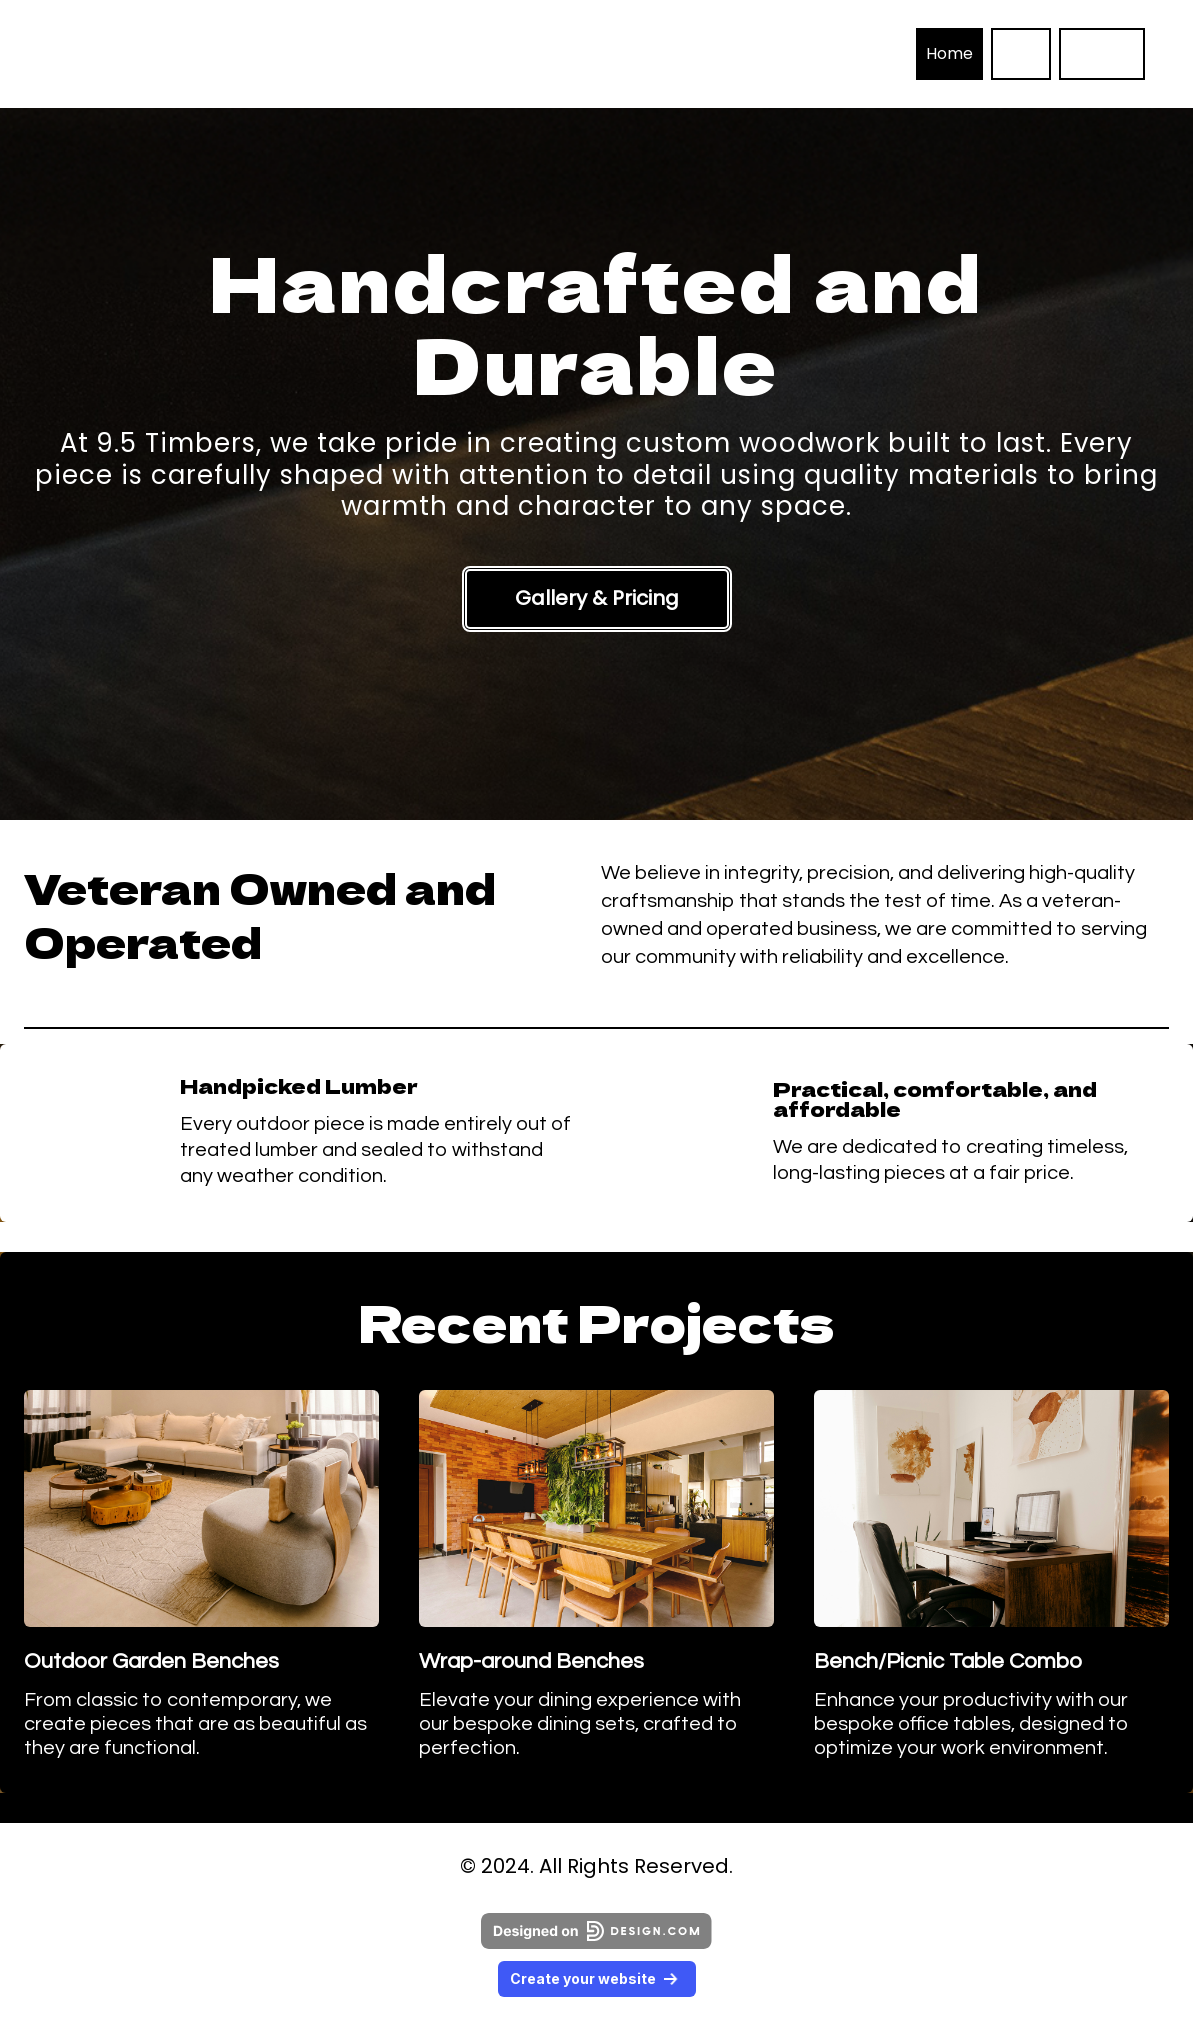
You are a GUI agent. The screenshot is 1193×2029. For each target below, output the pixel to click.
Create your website (597, 1978)
